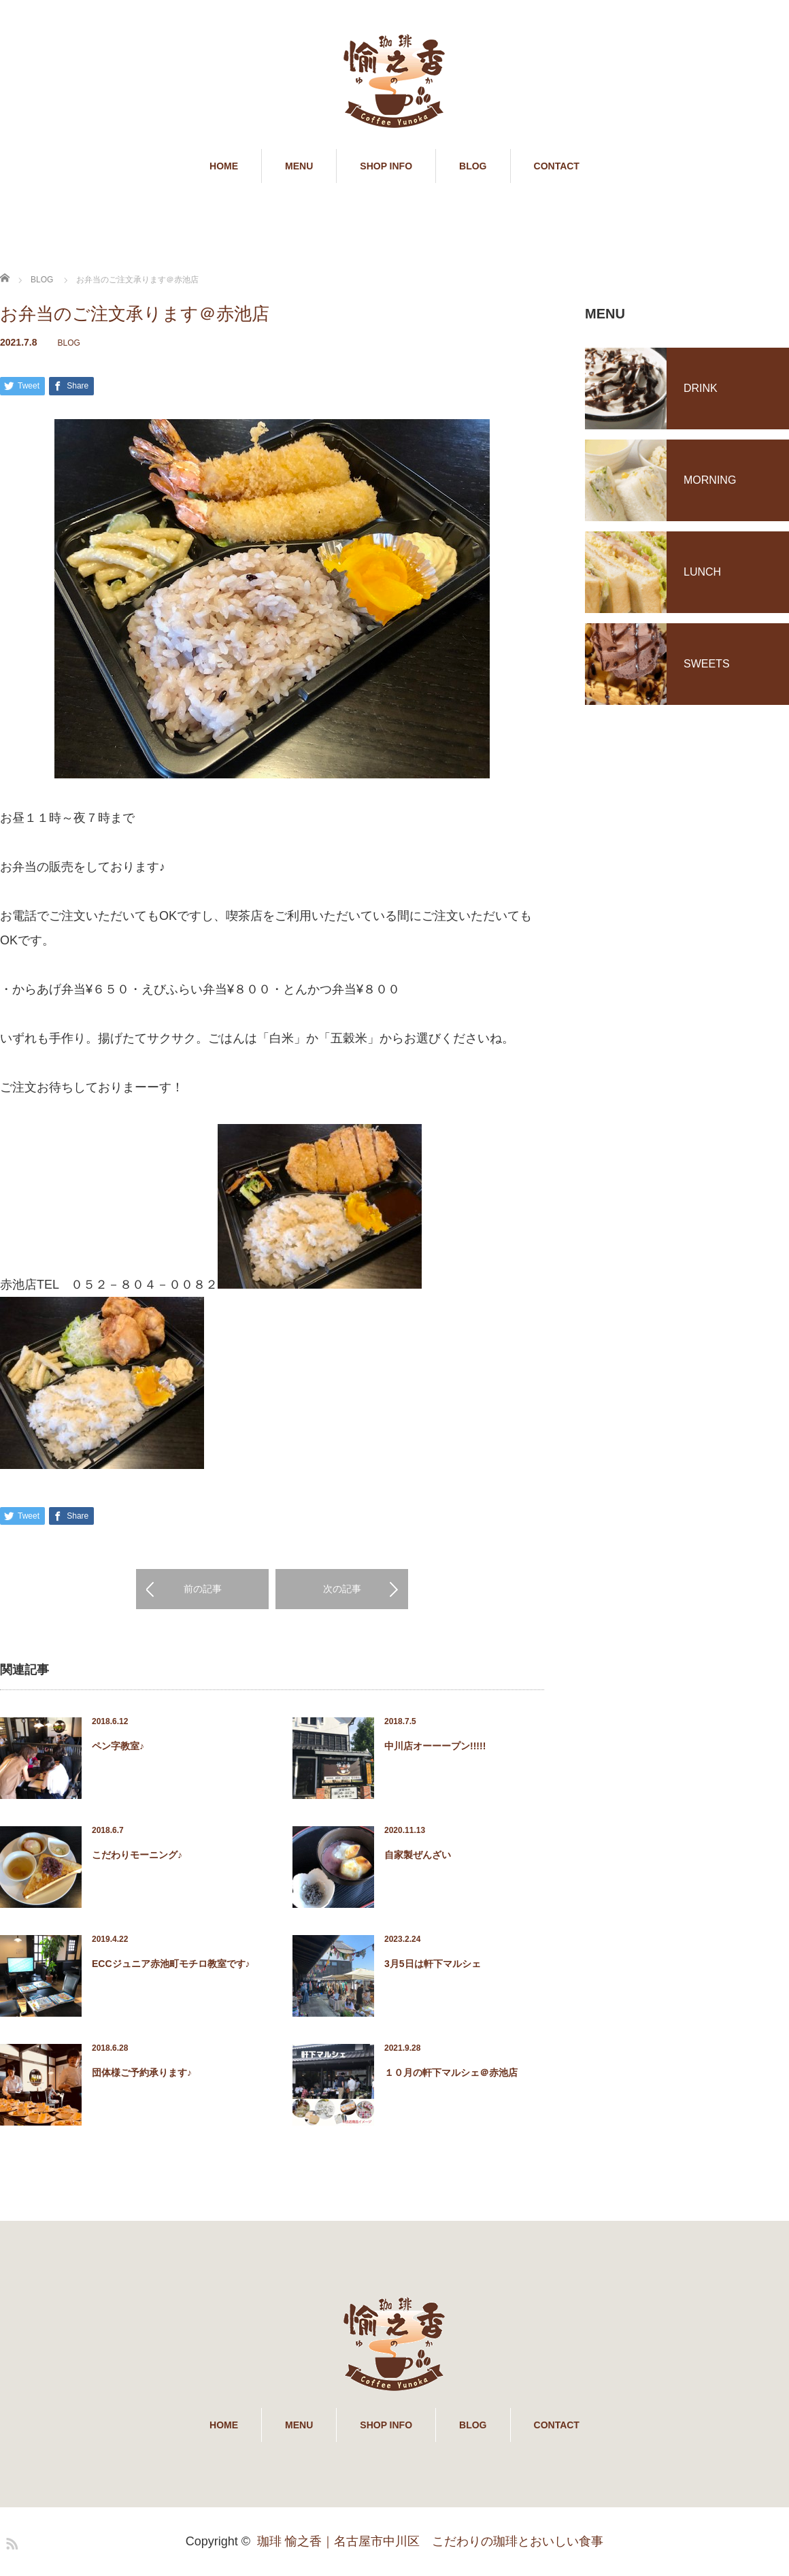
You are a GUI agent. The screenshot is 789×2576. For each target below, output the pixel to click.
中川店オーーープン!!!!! (435, 1746)
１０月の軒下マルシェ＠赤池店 (451, 2073)
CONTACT (557, 166)
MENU (299, 166)
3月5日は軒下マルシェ (432, 1964)
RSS (10, 2542)
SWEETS (707, 664)
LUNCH (702, 572)
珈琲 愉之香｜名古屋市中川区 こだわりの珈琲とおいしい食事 (430, 2542)
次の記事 (342, 1589)
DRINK (701, 388)
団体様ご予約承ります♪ (142, 2073)
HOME (223, 166)
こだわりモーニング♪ (137, 1855)
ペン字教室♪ (118, 1746)
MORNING (710, 480)
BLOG (472, 166)
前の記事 (203, 1589)
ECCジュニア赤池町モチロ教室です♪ (171, 1964)
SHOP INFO (386, 166)
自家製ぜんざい (417, 1855)
